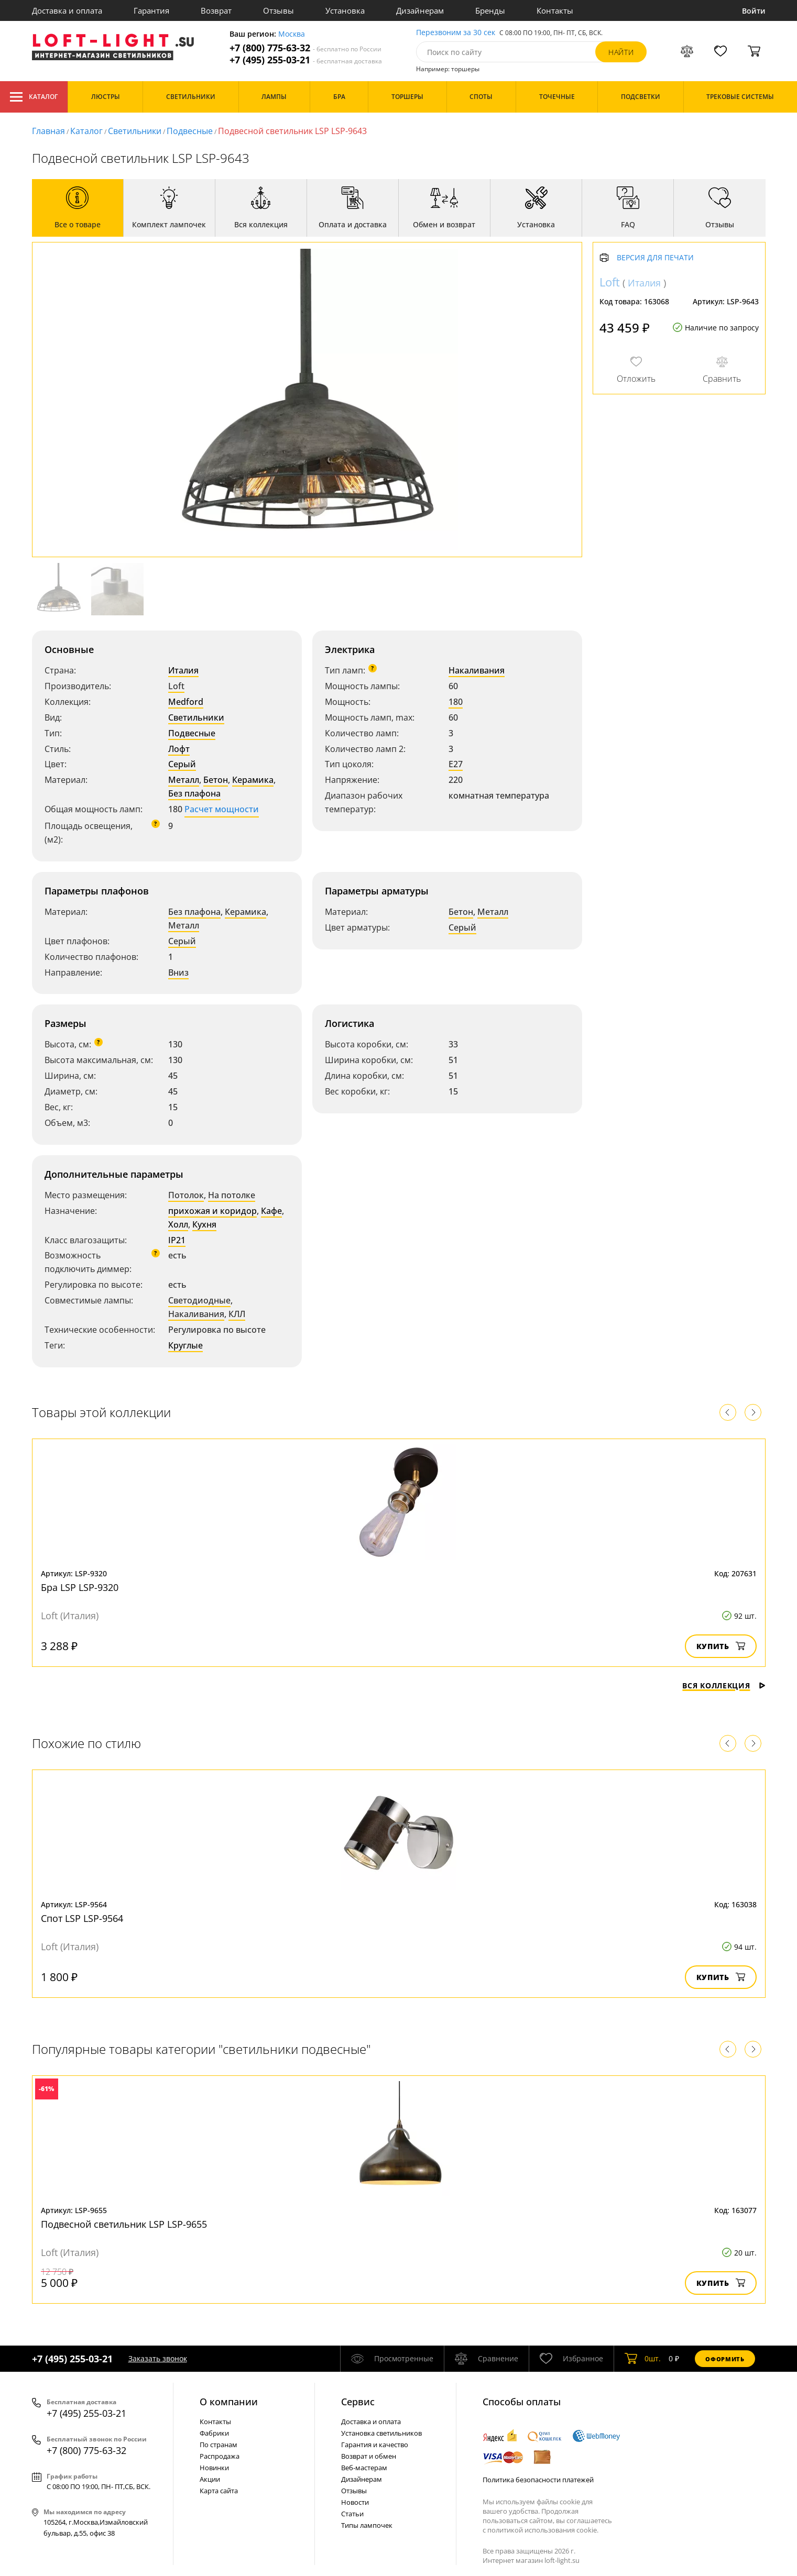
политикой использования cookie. (542, 2530)
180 (456, 701)
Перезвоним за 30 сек (455, 32)
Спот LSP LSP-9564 (82, 1918)
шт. (643, 2358)
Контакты (555, 10)
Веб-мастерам (364, 2467)
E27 (456, 764)
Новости (355, 2502)
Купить (720, 1646)
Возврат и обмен (368, 2456)
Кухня (204, 1224)
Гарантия (151, 10)
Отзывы (278, 10)
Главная (48, 131)
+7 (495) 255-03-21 (306, 60)
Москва (291, 34)
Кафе (271, 1211)
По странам (218, 2444)
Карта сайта (219, 2490)
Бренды (490, 10)
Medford (185, 701)
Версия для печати (655, 257)
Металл (183, 780)
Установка (345, 10)
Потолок (186, 1195)
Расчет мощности (221, 809)
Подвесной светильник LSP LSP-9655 (124, 2224)
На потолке (231, 1195)
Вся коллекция (723, 1685)
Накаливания (477, 670)
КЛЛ (236, 1314)
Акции (210, 2479)
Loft (176, 686)
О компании (229, 2401)
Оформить (724, 2359)
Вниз (178, 972)
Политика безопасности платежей (538, 2479)
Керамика (253, 780)
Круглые (185, 1345)
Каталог (34, 97)
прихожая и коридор (212, 1211)
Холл (178, 1224)
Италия (183, 670)
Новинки (214, 2467)
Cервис (358, 2401)
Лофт (179, 749)
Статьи (352, 2513)
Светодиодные (199, 1300)
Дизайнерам (420, 10)
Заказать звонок (157, 2358)
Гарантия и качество (374, 2444)
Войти (754, 11)
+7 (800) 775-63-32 (305, 48)
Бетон (215, 780)
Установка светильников (381, 2433)
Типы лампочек (366, 2525)
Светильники (134, 131)
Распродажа (219, 2456)
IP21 (176, 1240)
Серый (182, 764)
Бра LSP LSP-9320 (79, 1587)
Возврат (216, 10)
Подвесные (190, 131)
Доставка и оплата (67, 10)
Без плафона (194, 793)
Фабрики (214, 2433)
